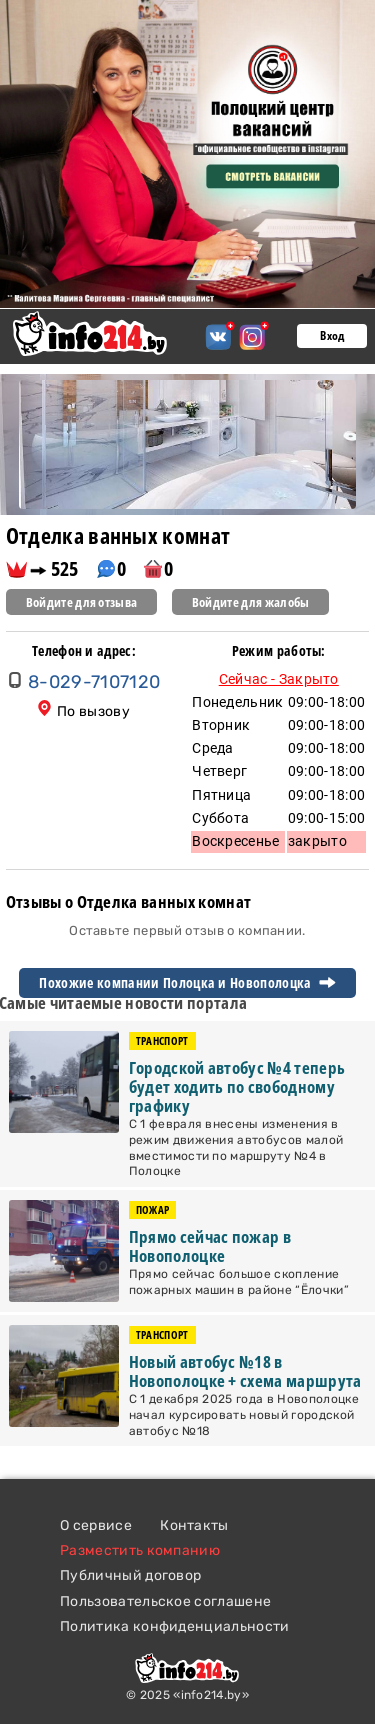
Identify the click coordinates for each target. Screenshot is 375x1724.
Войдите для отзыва (82, 602)
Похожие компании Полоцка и (187, 983)
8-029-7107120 (94, 682)
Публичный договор (130, 1575)
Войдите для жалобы (251, 602)
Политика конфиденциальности (175, 1626)
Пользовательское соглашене (165, 1601)
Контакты (194, 1525)
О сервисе (96, 1525)
